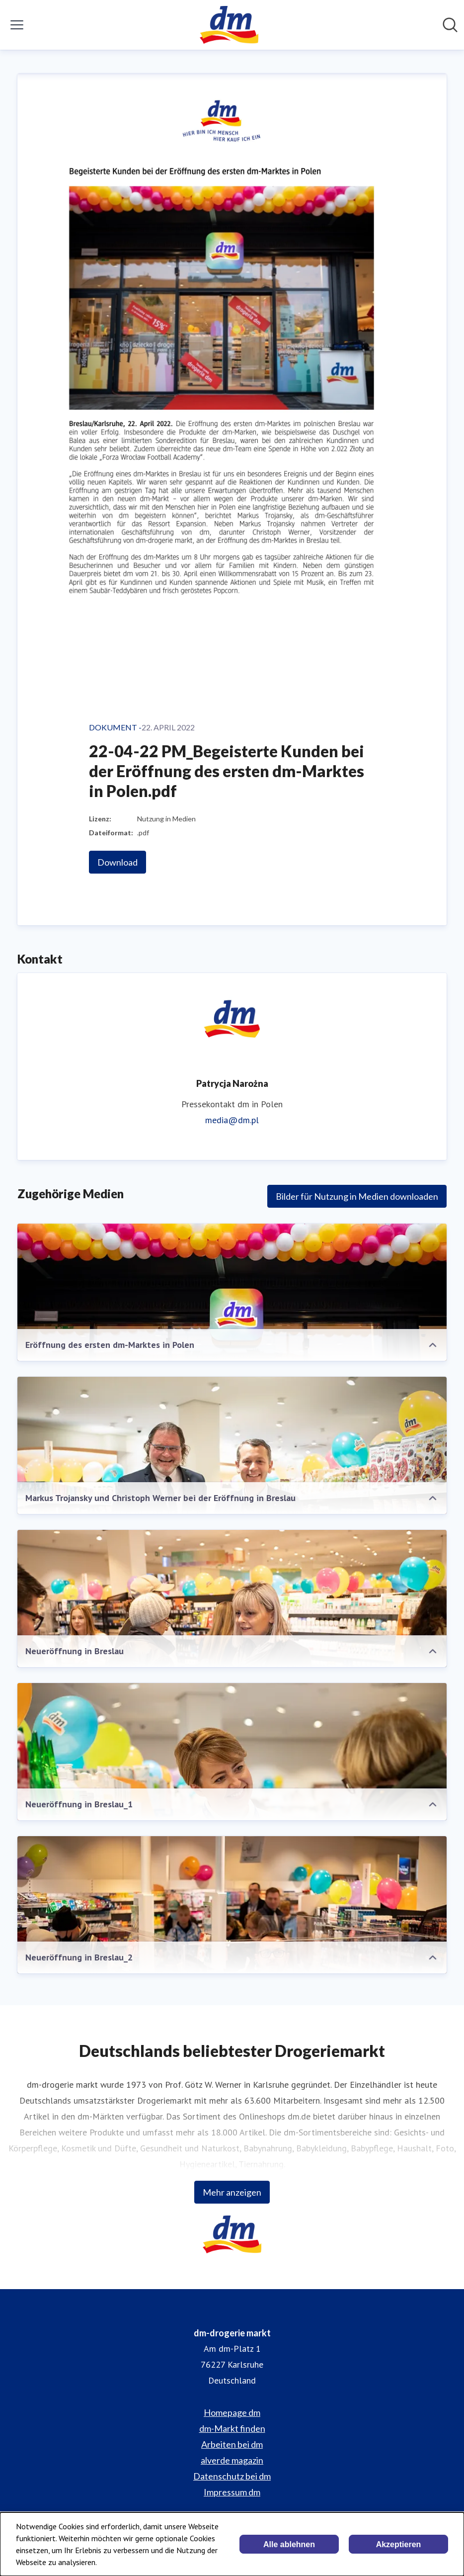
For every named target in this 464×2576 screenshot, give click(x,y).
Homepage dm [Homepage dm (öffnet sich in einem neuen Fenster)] (232, 2412)
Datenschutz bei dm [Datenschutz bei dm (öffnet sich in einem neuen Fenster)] (232, 2476)
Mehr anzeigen (232, 2192)
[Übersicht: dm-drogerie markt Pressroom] (229, 25)
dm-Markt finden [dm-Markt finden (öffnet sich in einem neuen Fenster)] (232, 2428)
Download (117, 862)
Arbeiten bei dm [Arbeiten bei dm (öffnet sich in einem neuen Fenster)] (232, 2444)
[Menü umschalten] (17, 24)
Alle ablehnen (289, 2544)
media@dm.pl (232, 1120)
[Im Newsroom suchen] (450, 25)
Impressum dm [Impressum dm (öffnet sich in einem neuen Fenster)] (232, 2492)
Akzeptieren (398, 2544)
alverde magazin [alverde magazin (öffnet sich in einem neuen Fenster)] (232, 2460)
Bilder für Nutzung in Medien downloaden (357, 1196)
